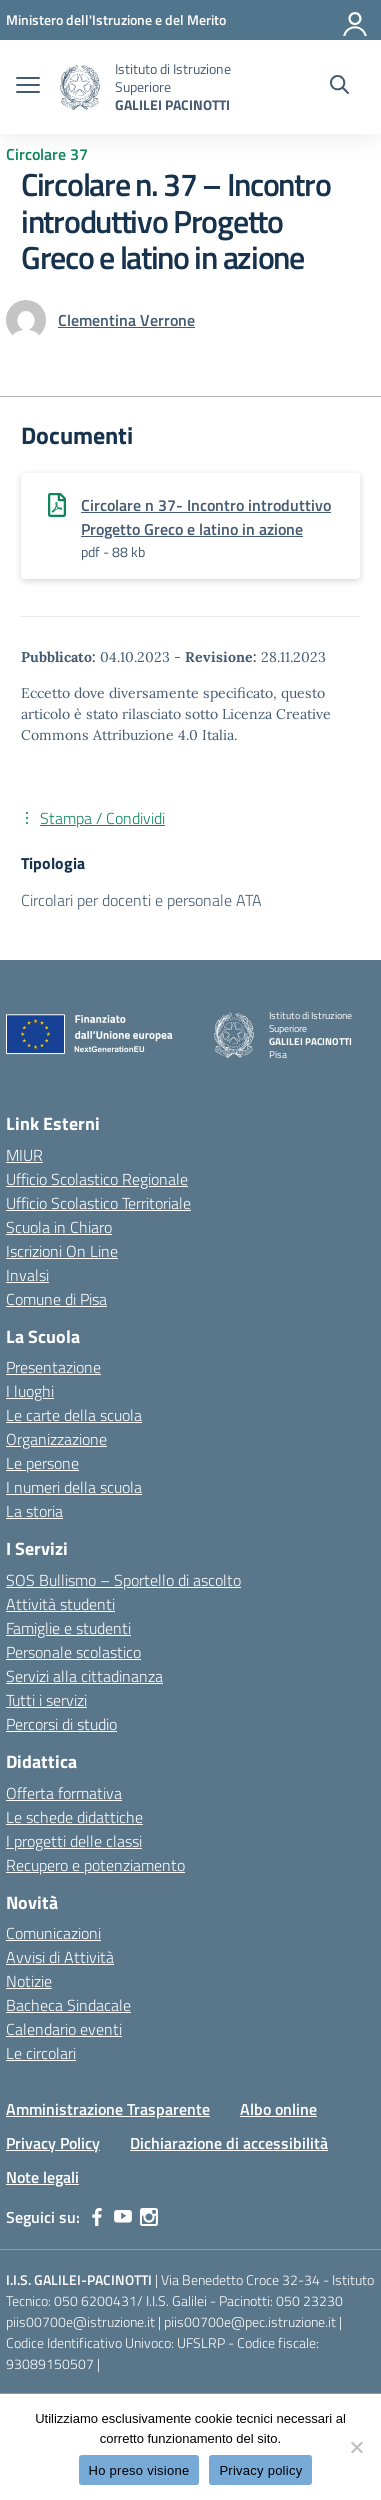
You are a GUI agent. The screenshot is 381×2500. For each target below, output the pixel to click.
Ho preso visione (139, 2470)
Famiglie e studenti (68, 1628)
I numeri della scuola (74, 1487)
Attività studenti (60, 1604)
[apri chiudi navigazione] (28, 87)
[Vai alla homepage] (80, 87)
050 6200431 (95, 2300)
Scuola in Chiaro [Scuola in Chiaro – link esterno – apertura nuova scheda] (59, 1227)
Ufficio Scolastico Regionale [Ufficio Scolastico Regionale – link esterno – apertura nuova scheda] (97, 1179)
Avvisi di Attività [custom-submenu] (60, 1957)
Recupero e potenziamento (95, 1865)
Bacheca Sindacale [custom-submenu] (68, 2005)
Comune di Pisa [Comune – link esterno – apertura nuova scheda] (56, 1299)
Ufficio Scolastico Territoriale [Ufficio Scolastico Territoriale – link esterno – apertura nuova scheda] (98, 1203)
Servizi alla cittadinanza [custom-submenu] (84, 1676)
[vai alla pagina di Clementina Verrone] (126, 320)
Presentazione (53, 1367)
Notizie (29, 1981)
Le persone (42, 1463)
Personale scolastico (73, 1652)
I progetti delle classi (74, 1841)
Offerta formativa (64, 1793)
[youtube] (123, 2217)
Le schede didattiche (74, 1817)
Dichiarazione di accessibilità (229, 2143)
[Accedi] (356, 20)
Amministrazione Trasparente (108, 2109)
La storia (34, 1511)
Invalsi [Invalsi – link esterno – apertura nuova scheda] (27, 1275)
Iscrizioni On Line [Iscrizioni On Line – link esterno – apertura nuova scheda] (62, 1251)
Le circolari (41, 2053)
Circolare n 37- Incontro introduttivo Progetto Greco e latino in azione (206, 517)
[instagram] (149, 2217)
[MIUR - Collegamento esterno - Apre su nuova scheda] (116, 19)
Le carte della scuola (74, 1415)
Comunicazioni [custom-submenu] (53, 1933)
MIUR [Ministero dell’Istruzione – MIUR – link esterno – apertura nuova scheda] (24, 1155)
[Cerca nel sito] (339, 87)
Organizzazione (56, 1439)
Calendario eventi (64, 2029)
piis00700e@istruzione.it (80, 2321)
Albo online (278, 2109)
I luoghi (30, 1391)
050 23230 (309, 2300)
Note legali (42, 2177)
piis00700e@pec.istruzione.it (250, 2321)
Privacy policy (260, 2470)
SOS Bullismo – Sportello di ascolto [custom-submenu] (123, 1580)
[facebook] (97, 2217)
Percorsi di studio (61, 1724)
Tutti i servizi (46, 1700)
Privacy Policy (53, 2143)
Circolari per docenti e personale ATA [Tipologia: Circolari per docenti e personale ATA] (141, 900)
